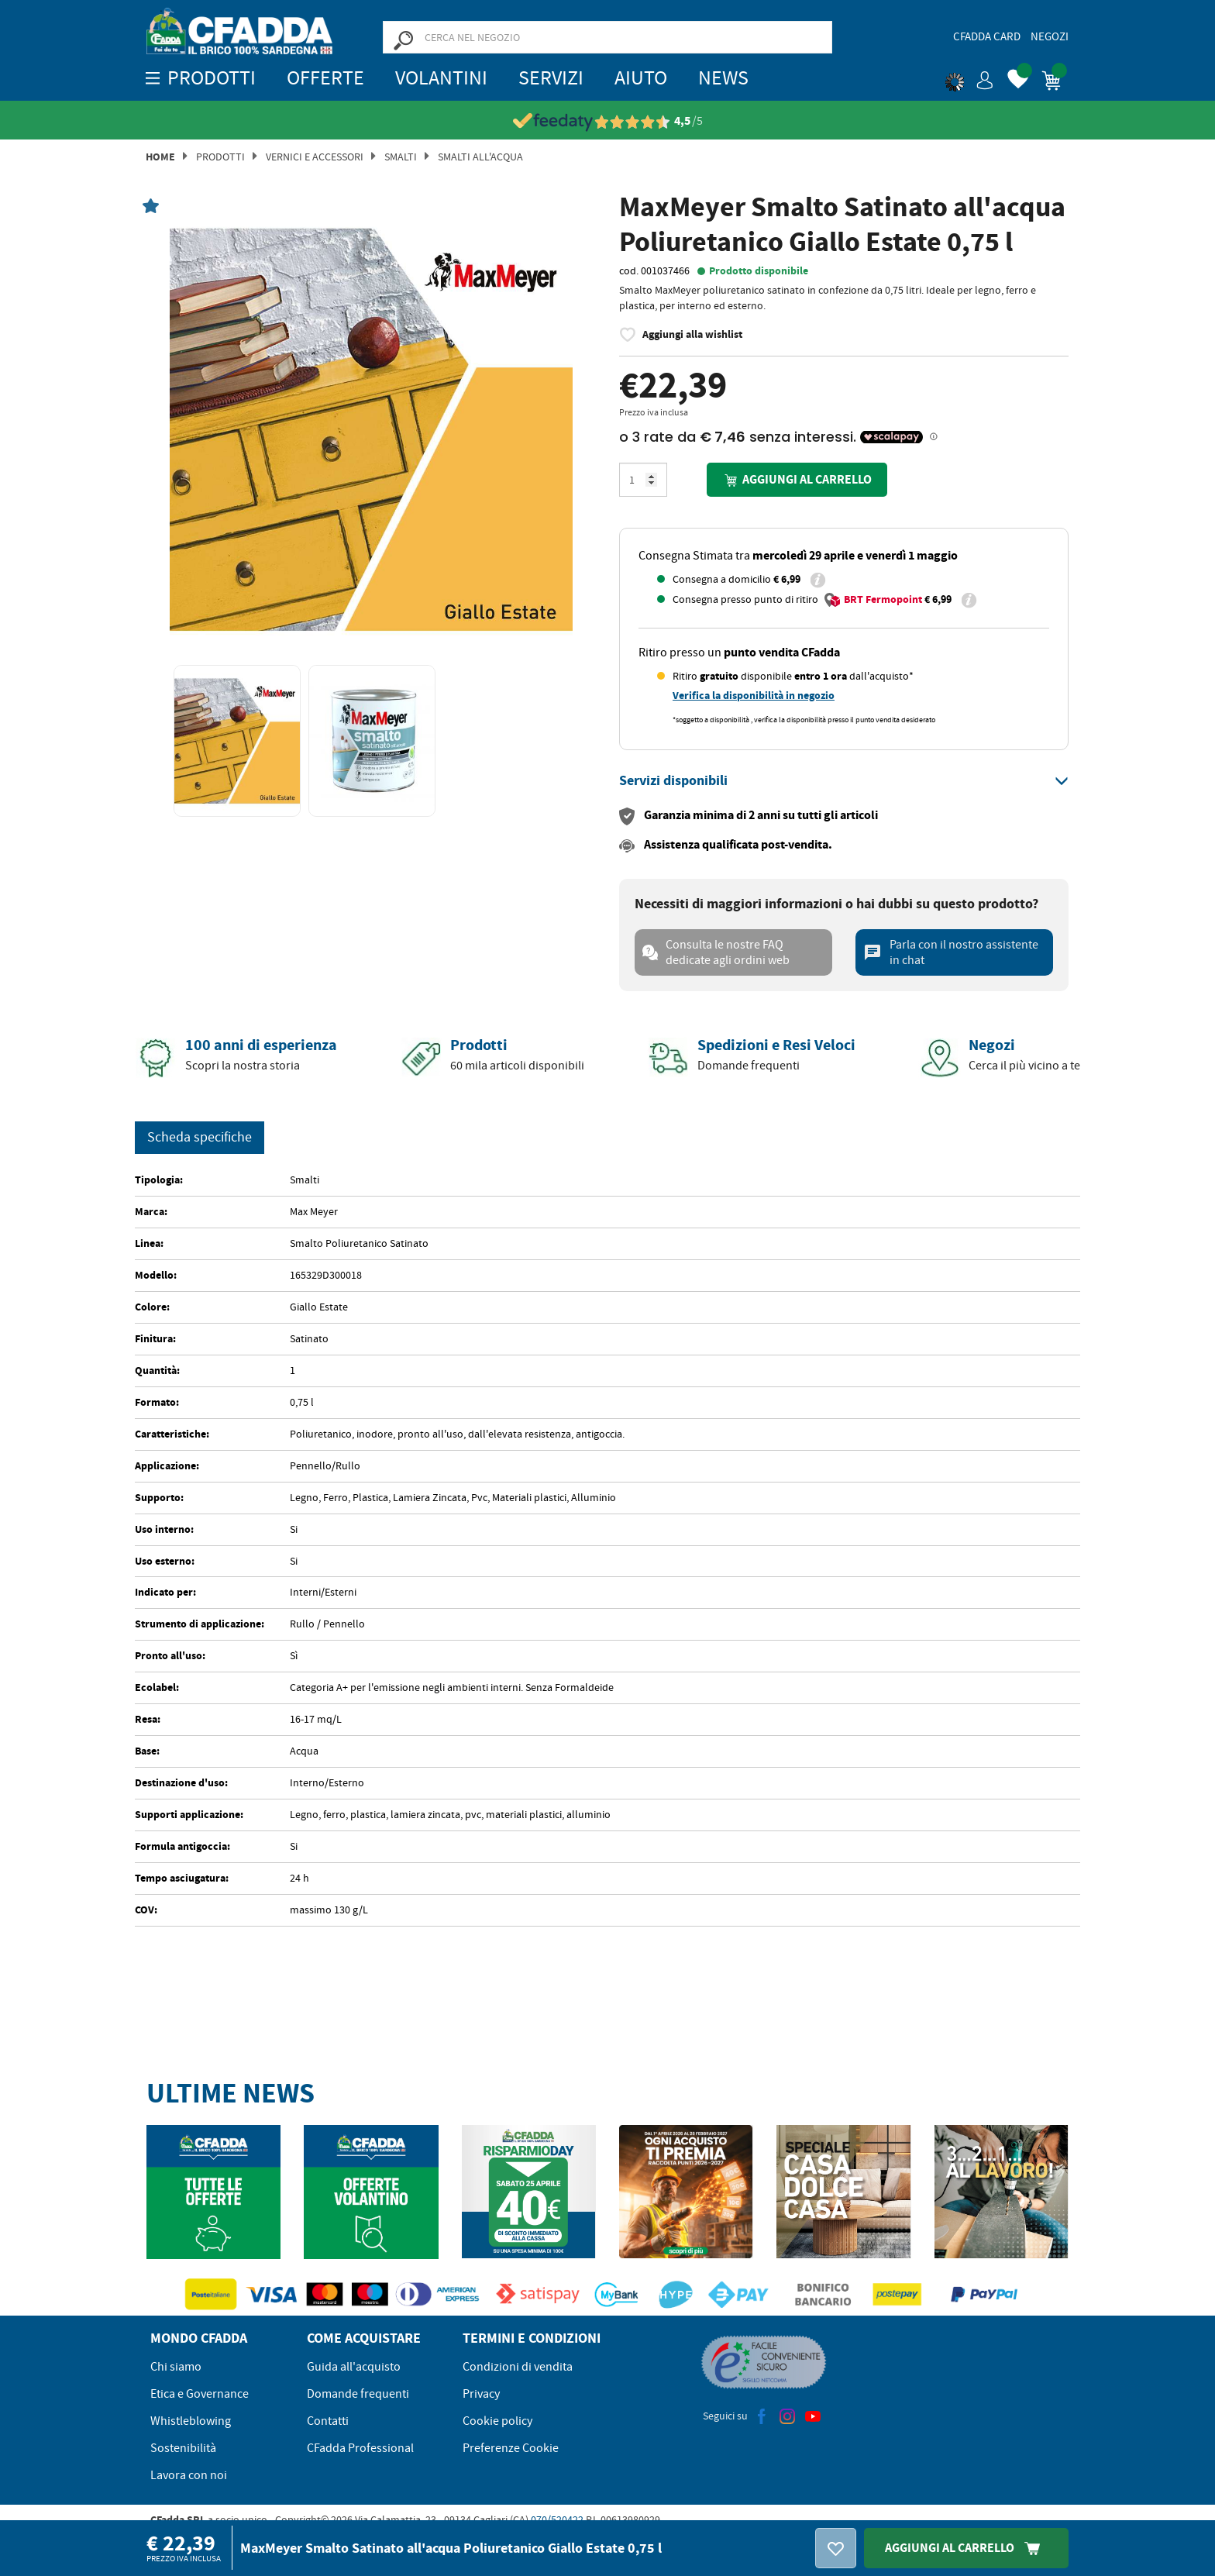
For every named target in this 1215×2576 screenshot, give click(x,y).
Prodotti (220, 157)
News (723, 78)
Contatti (328, 2421)
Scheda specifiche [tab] (199, 1137)
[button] (969, 77)
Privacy (481, 2394)
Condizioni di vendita (518, 2367)
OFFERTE (325, 78)
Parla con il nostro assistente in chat (950, 952)
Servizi (550, 78)
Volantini (441, 78)
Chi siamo (175, 2367)
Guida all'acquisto (354, 2367)
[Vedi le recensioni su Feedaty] (608, 121)
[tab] (844, 781)
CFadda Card (987, 36)
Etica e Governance (199, 2394)
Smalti (400, 157)
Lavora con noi (188, 2475)
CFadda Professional (360, 2448)
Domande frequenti (358, 2394)
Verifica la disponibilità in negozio (754, 695)
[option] (371, 429)
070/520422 (557, 2519)
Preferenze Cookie (511, 2448)
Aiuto (640, 78)
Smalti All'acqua (480, 157)
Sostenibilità (183, 2448)
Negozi (1050, 36)
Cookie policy (497, 2421)
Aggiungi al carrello (796, 480)
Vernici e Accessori (314, 157)
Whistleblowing (190, 2421)
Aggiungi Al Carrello (966, 2548)
